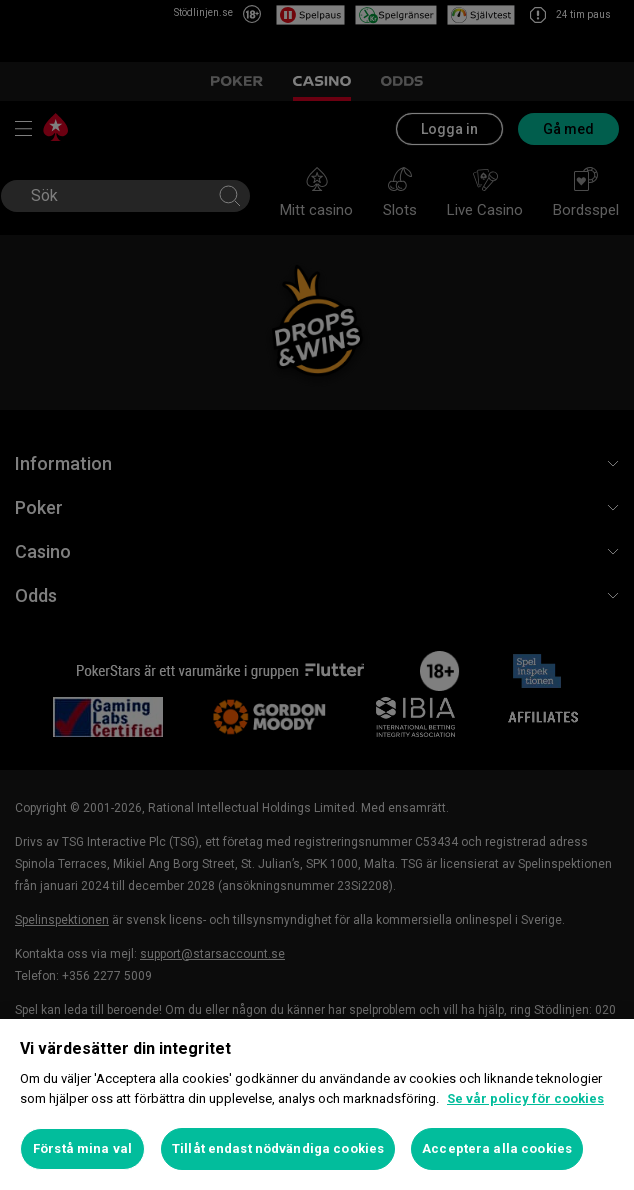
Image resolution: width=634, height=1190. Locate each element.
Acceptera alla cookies (497, 1148)
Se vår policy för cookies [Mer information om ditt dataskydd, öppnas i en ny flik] (525, 1098)
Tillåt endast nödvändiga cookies (278, 1148)
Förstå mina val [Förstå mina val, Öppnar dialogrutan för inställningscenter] (82, 1148)
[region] (317, 1104)
